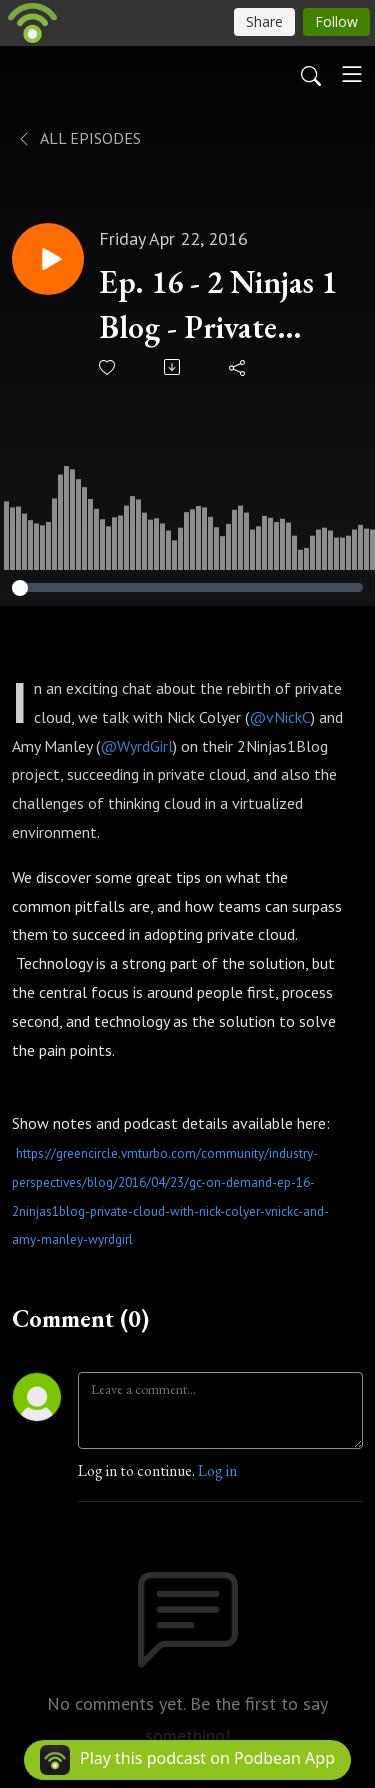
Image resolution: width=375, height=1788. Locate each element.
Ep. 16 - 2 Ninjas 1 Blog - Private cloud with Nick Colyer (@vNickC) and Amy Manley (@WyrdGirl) (219, 305)
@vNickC (280, 717)
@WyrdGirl (136, 746)
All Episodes (78, 138)
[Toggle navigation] (352, 74)
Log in (217, 1470)
